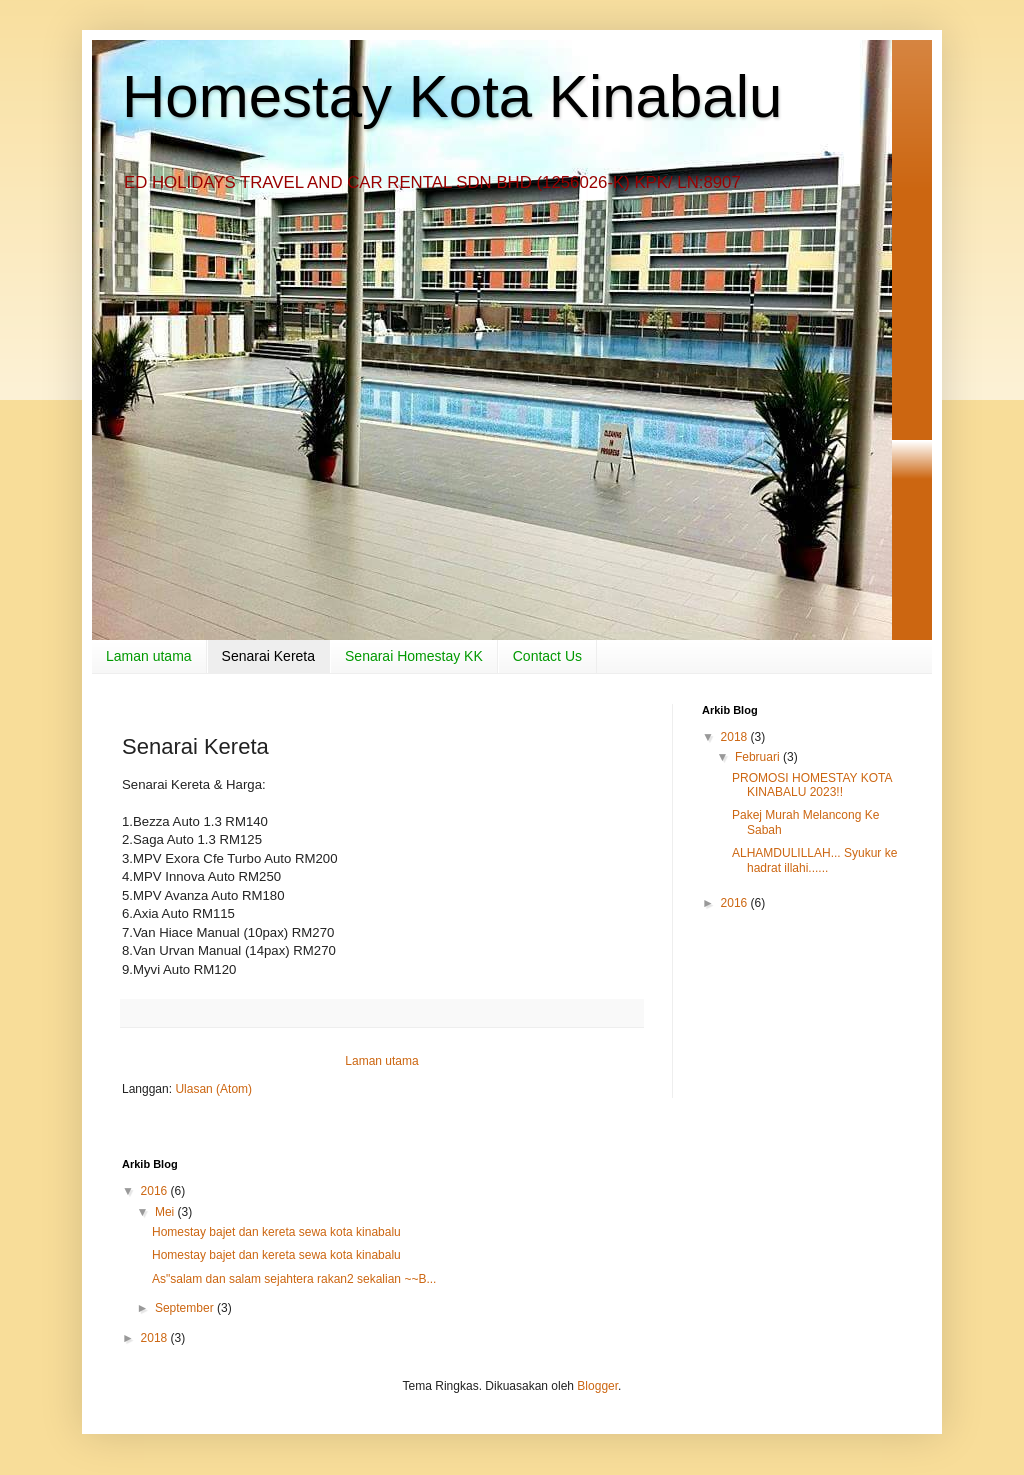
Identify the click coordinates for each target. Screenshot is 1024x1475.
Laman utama (149, 656)
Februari (759, 757)
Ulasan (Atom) (213, 1089)
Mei (166, 1212)
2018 (736, 737)
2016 (736, 903)
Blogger (597, 1386)
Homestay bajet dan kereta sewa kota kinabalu (276, 1232)
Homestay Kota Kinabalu (452, 96)
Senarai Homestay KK (414, 656)
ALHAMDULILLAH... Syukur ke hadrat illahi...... (814, 860)
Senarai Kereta (268, 656)
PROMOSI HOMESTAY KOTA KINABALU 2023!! (812, 785)
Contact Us (547, 656)
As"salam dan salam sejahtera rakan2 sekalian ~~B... (294, 1279)
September (186, 1308)
